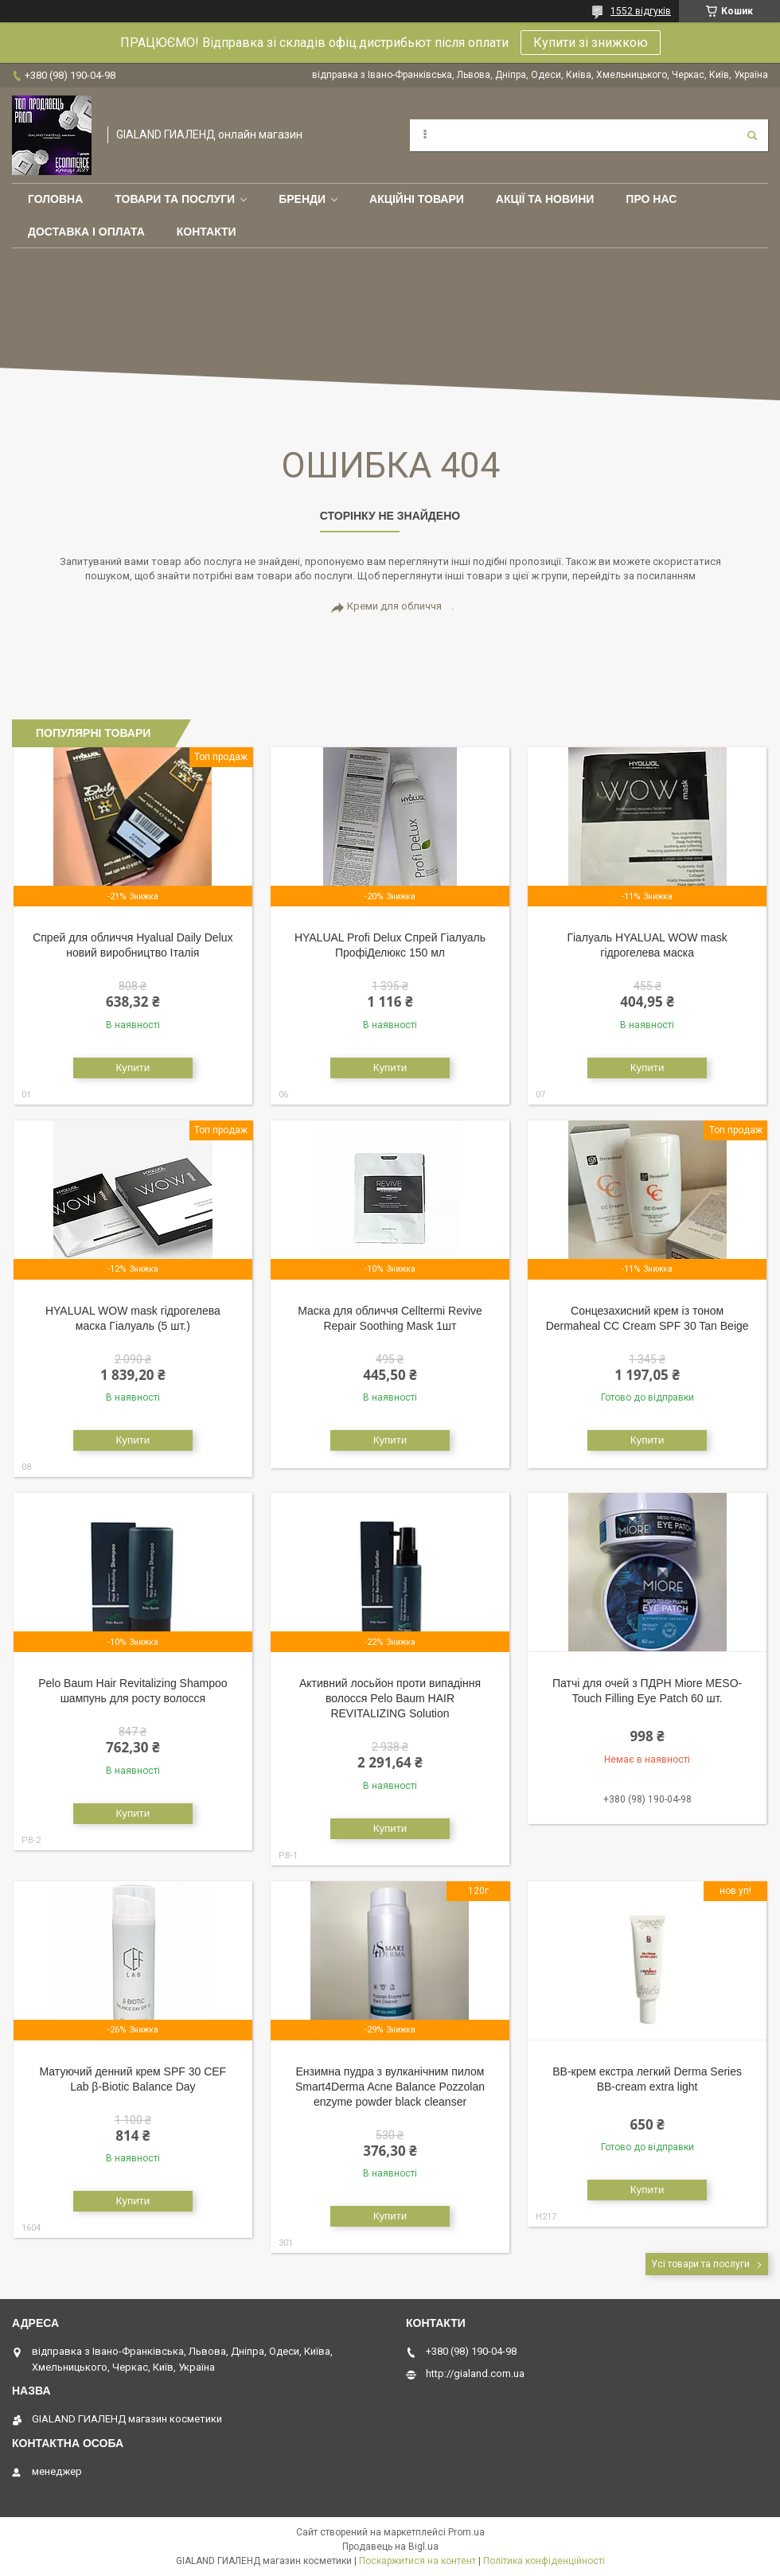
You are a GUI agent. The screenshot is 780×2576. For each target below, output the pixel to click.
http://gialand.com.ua (475, 2373)
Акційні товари (416, 199)
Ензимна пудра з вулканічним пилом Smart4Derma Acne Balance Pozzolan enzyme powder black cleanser (390, 2086)
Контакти (206, 231)
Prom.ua (466, 2532)
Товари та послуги (175, 199)
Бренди (302, 199)
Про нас (651, 199)
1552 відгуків (640, 11)
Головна (55, 199)
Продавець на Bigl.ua (390, 2546)
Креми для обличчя (394, 606)
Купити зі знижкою (590, 42)
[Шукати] (752, 135)
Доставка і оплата (86, 231)
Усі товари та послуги (700, 2264)
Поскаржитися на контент (417, 2560)
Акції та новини (545, 199)
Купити (133, 1068)
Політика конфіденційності (544, 2560)
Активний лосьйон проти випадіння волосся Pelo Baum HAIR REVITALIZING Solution (390, 1698)
